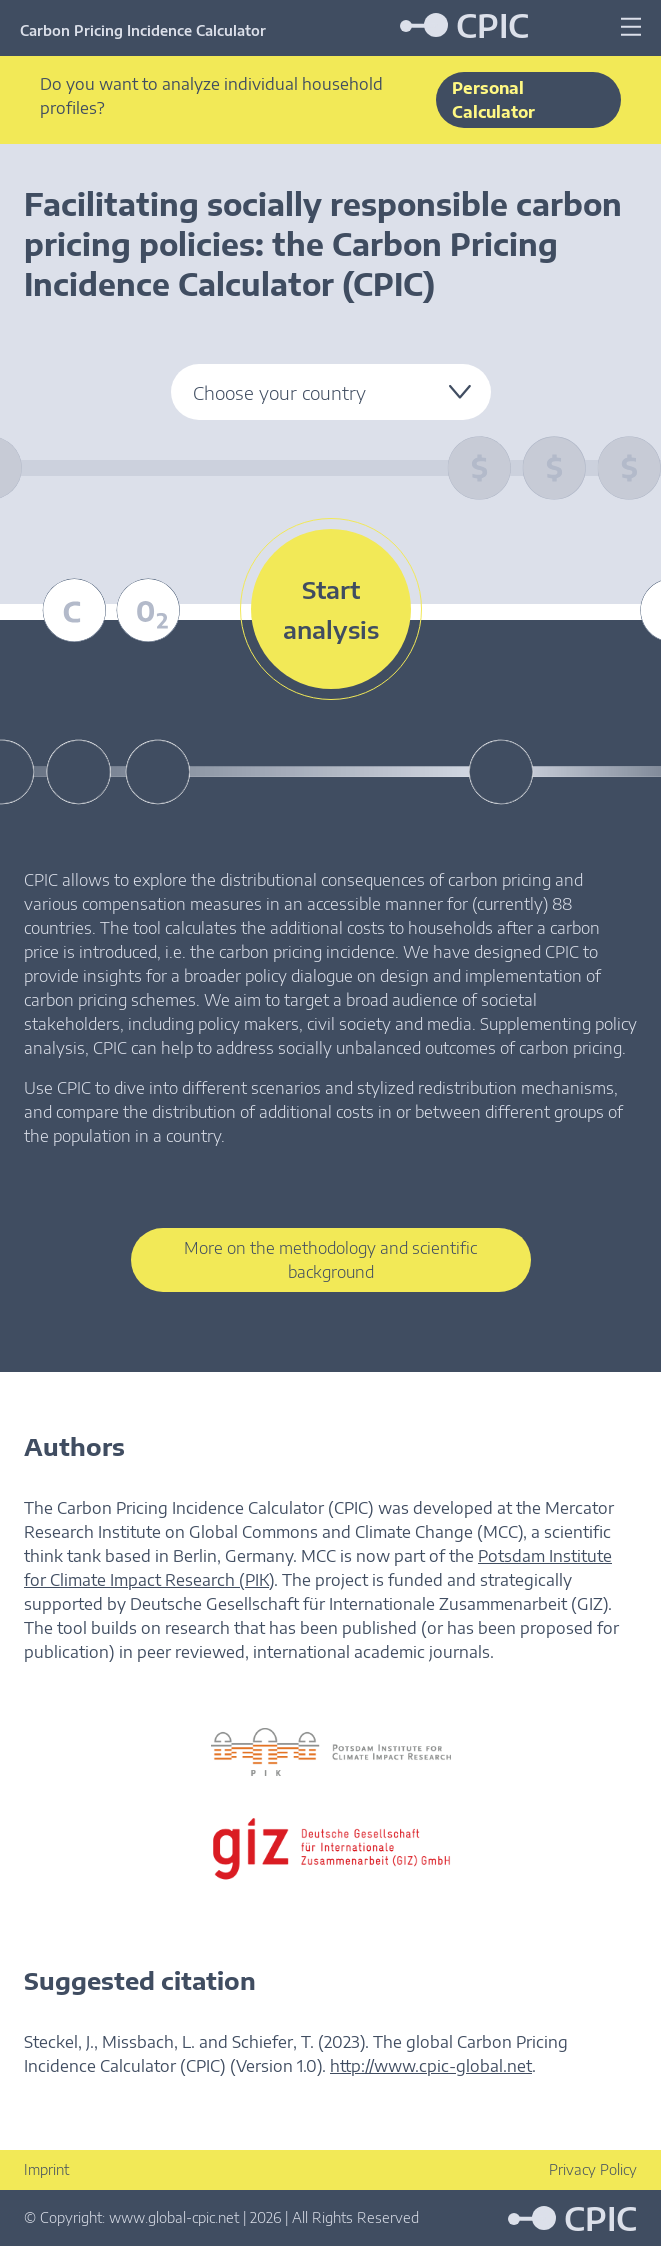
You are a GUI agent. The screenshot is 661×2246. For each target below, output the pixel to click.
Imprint (46, 2169)
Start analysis (331, 609)
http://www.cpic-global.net (431, 2066)
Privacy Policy (593, 2169)
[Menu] (631, 27)
